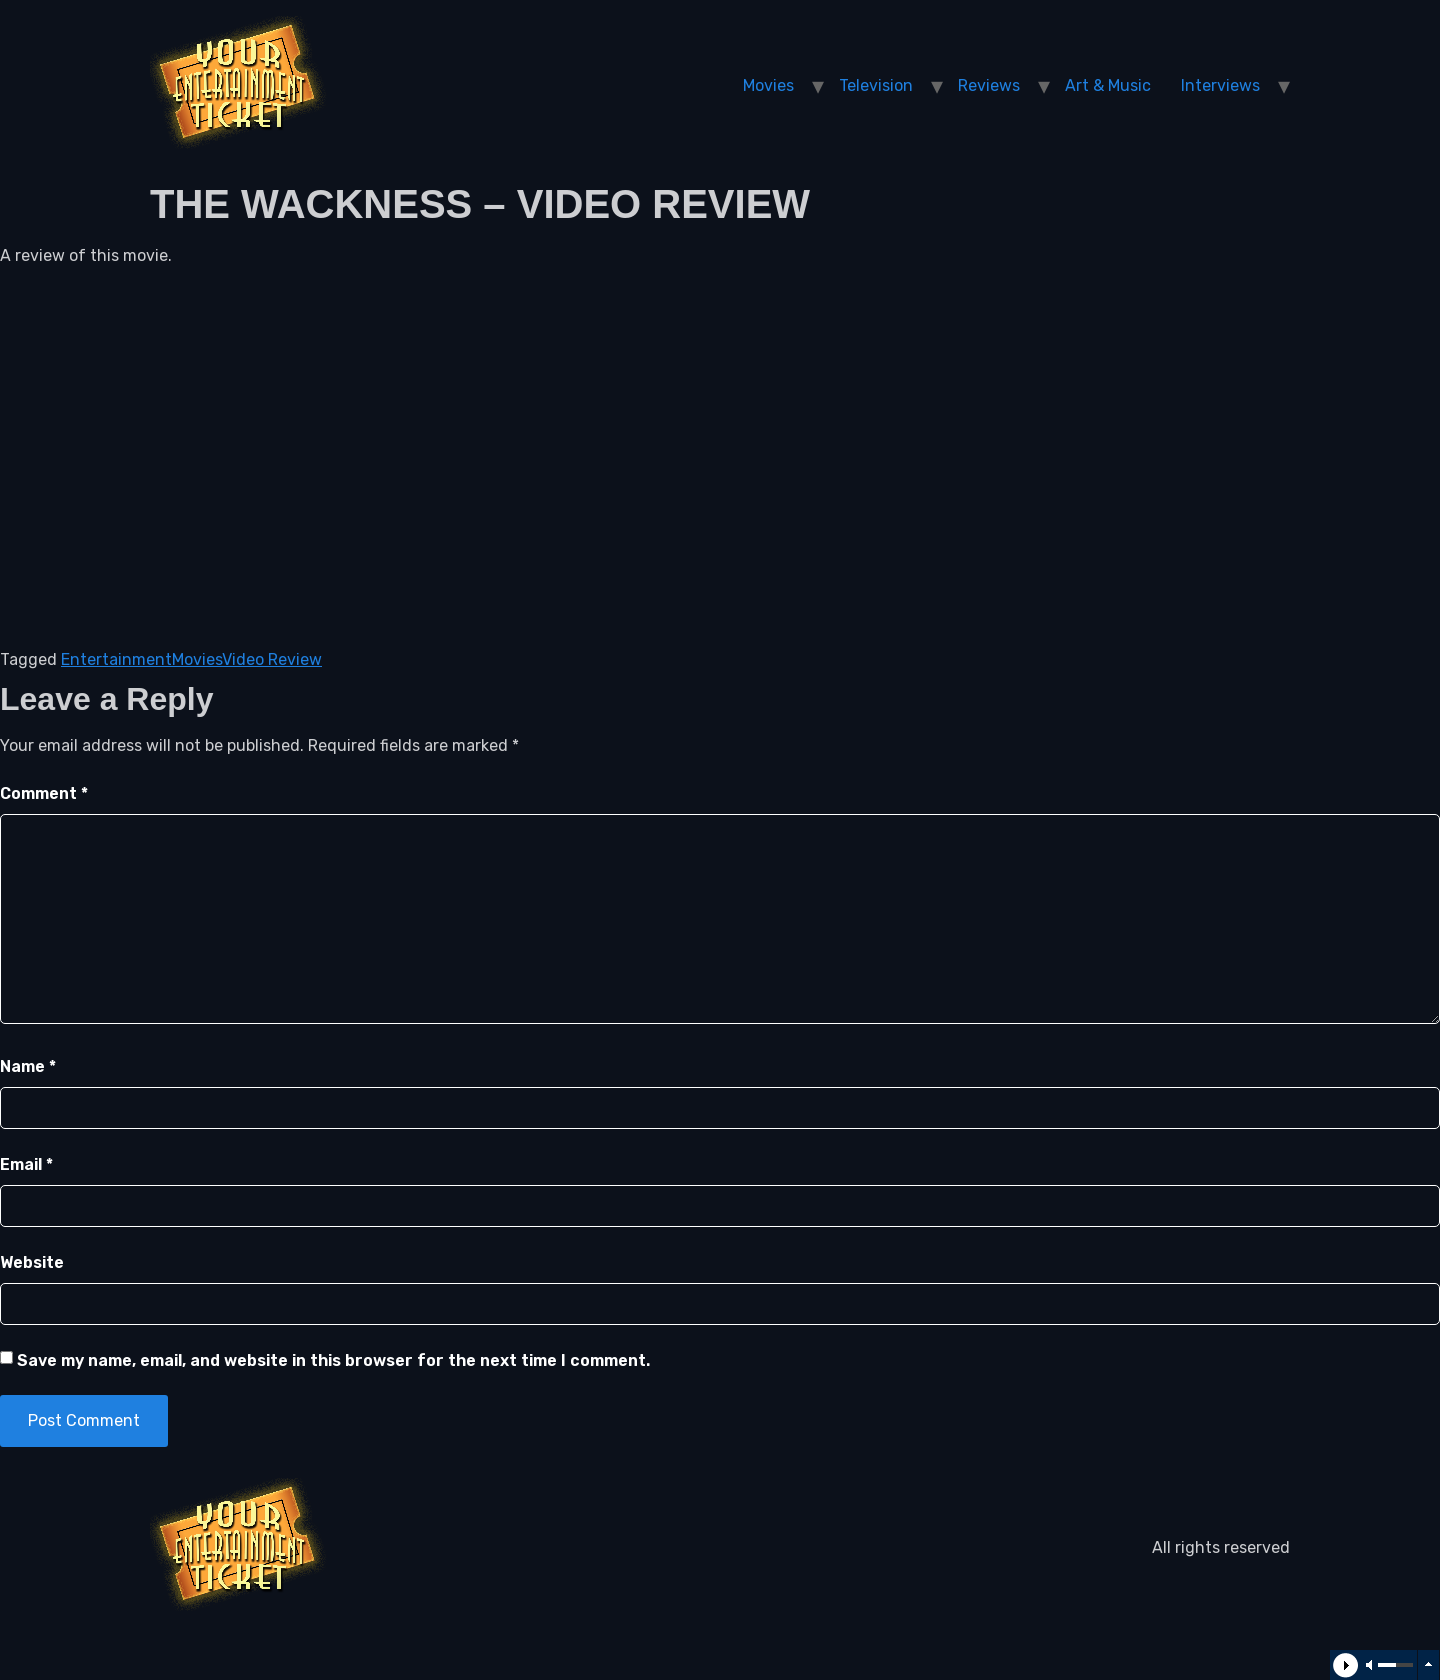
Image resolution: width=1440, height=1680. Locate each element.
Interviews (1220, 85)
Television (876, 85)
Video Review (272, 659)
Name (28, 1066)
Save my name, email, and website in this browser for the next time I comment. (333, 1360)
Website (32, 1262)
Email (26, 1164)
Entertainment (116, 659)
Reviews (989, 85)
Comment (44, 793)
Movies (768, 85)
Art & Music (1108, 85)
